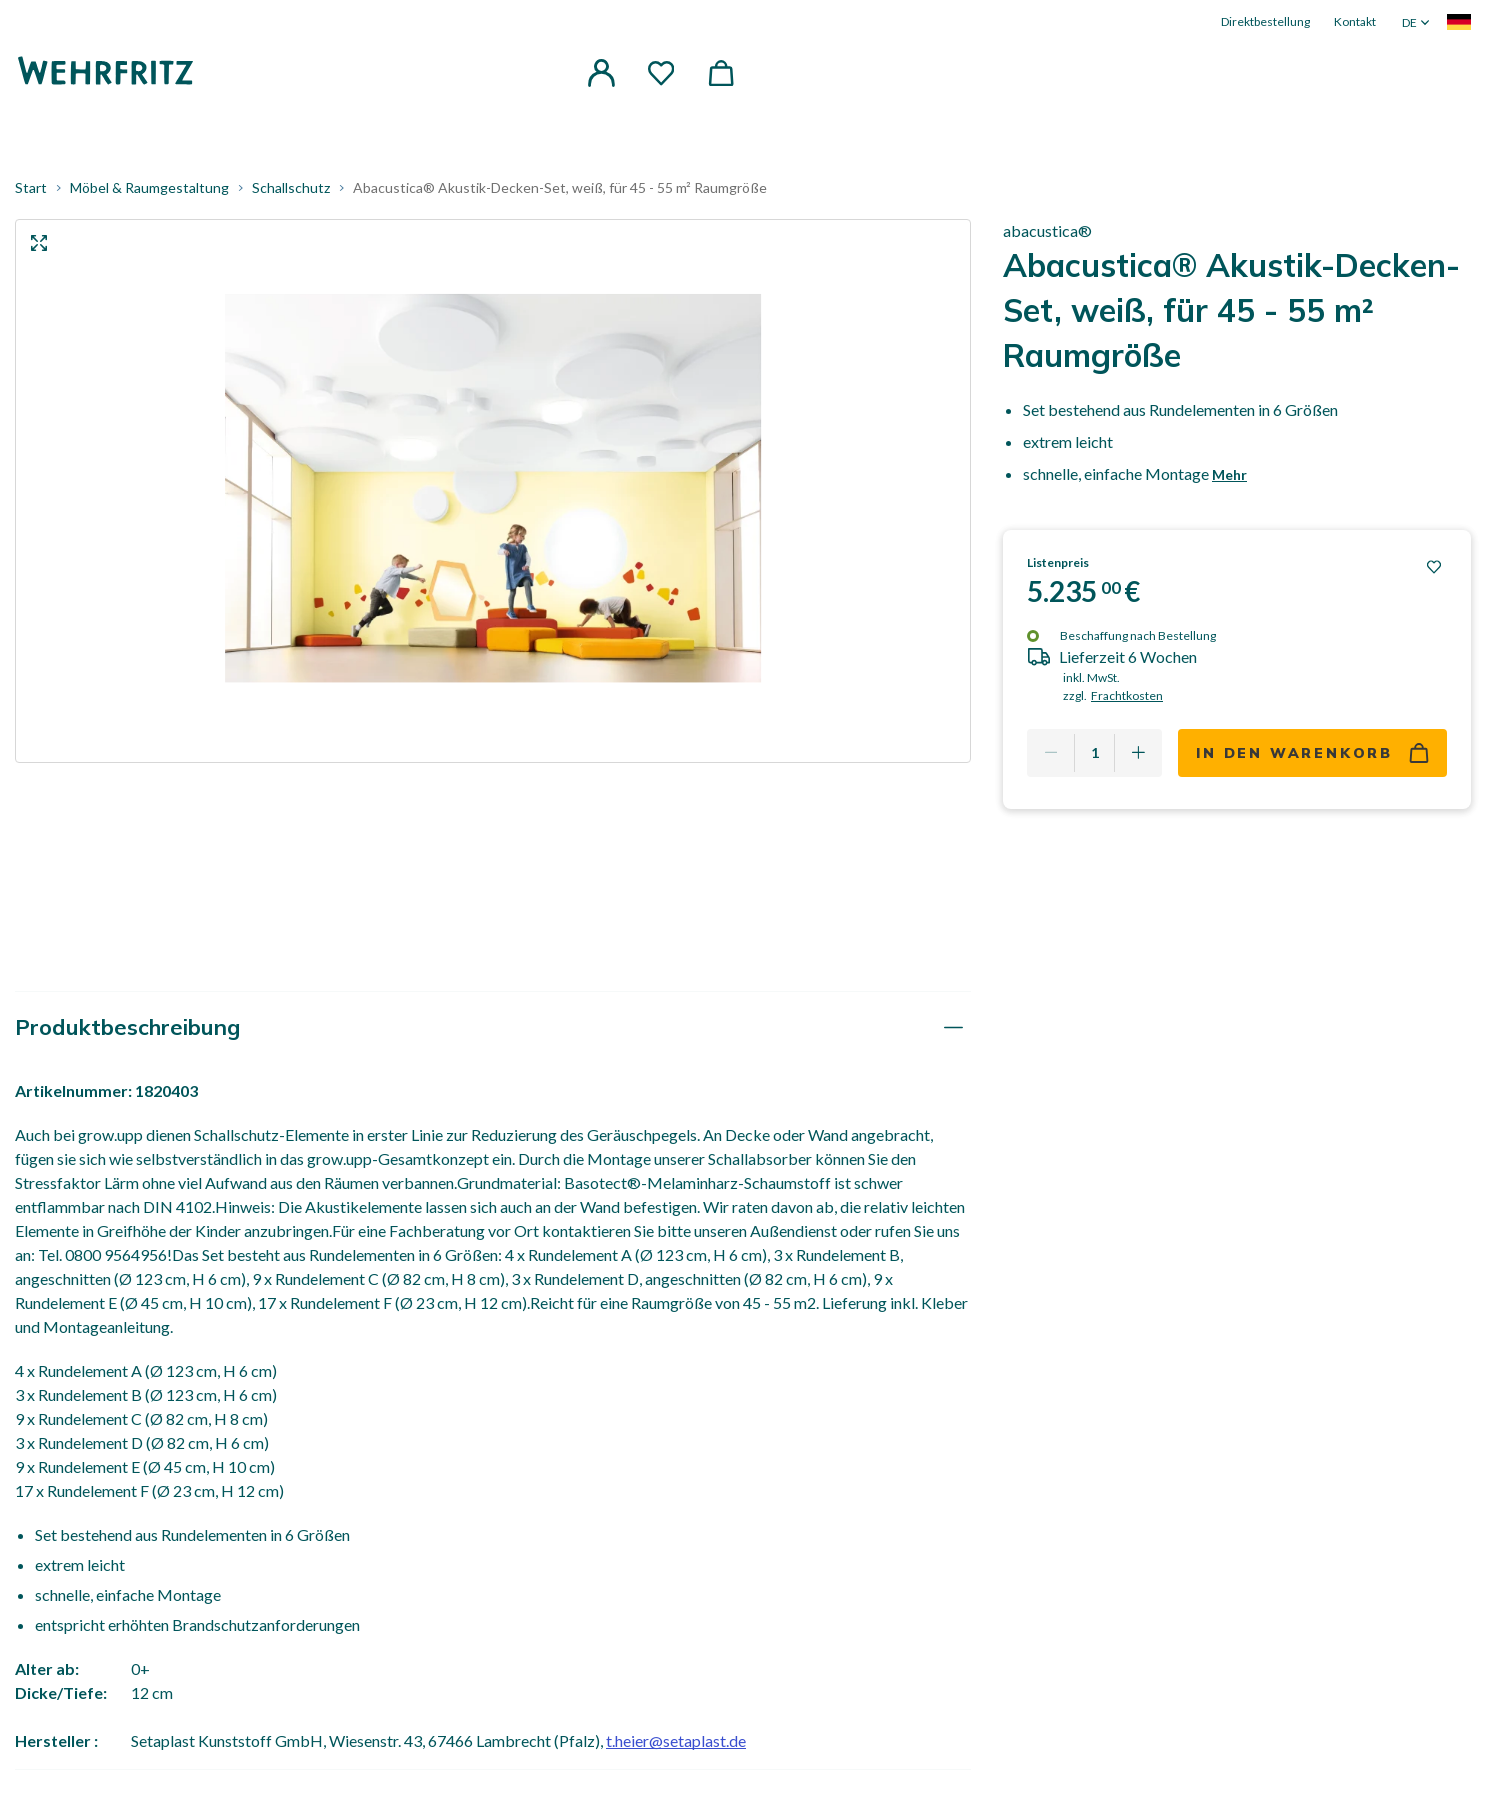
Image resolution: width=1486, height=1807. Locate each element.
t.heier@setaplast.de (676, 1749)
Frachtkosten (1127, 704)
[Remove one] (1051, 762)
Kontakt (1355, 21)
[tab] (493, 1036)
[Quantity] (1094, 762)
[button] (601, 74)
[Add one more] (1138, 762)
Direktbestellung (1265, 21)
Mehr (1229, 482)
